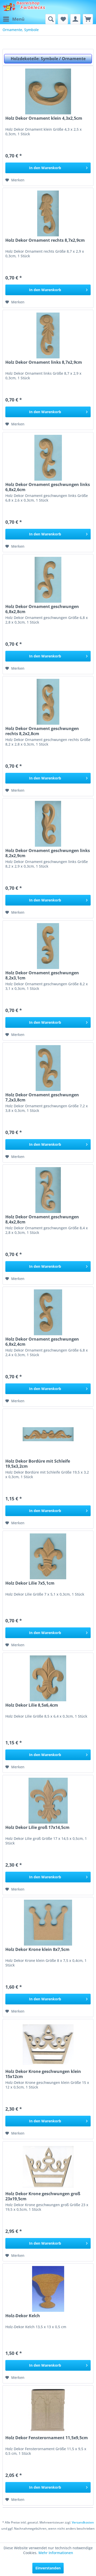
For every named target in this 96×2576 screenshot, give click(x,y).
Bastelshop (28, 3)
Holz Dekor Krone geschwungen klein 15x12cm (43, 2074)
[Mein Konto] (75, 19)
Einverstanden (48, 2568)
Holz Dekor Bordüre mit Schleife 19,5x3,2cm (37, 1464)
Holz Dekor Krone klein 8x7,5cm (37, 1949)
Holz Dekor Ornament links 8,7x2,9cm (43, 362)
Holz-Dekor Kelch (22, 2315)
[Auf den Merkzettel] (14, 180)
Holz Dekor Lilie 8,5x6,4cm (31, 1705)
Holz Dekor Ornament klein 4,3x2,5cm (43, 118)
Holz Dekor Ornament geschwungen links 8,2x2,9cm (47, 853)
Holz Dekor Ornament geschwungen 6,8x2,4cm (42, 1342)
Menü (13, 18)
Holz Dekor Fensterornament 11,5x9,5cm (46, 2437)
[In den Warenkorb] (48, 168)
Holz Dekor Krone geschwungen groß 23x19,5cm (42, 2196)
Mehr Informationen (55, 2552)
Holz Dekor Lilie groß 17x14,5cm (37, 1827)
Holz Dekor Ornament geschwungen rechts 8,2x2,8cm (42, 731)
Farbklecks (33, 7)
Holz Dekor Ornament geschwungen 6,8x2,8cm (42, 609)
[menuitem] (13, 19)
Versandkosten (83, 2522)
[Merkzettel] (63, 19)
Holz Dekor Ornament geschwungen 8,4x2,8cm (42, 1219)
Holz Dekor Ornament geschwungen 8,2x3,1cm (42, 975)
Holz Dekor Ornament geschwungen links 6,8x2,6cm (47, 487)
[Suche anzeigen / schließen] (50, 19)
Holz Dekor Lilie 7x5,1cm (29, 1583)
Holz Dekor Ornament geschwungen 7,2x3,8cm (42, 1097)
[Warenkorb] (88, 19)
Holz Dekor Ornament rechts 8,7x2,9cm (45, 240)
